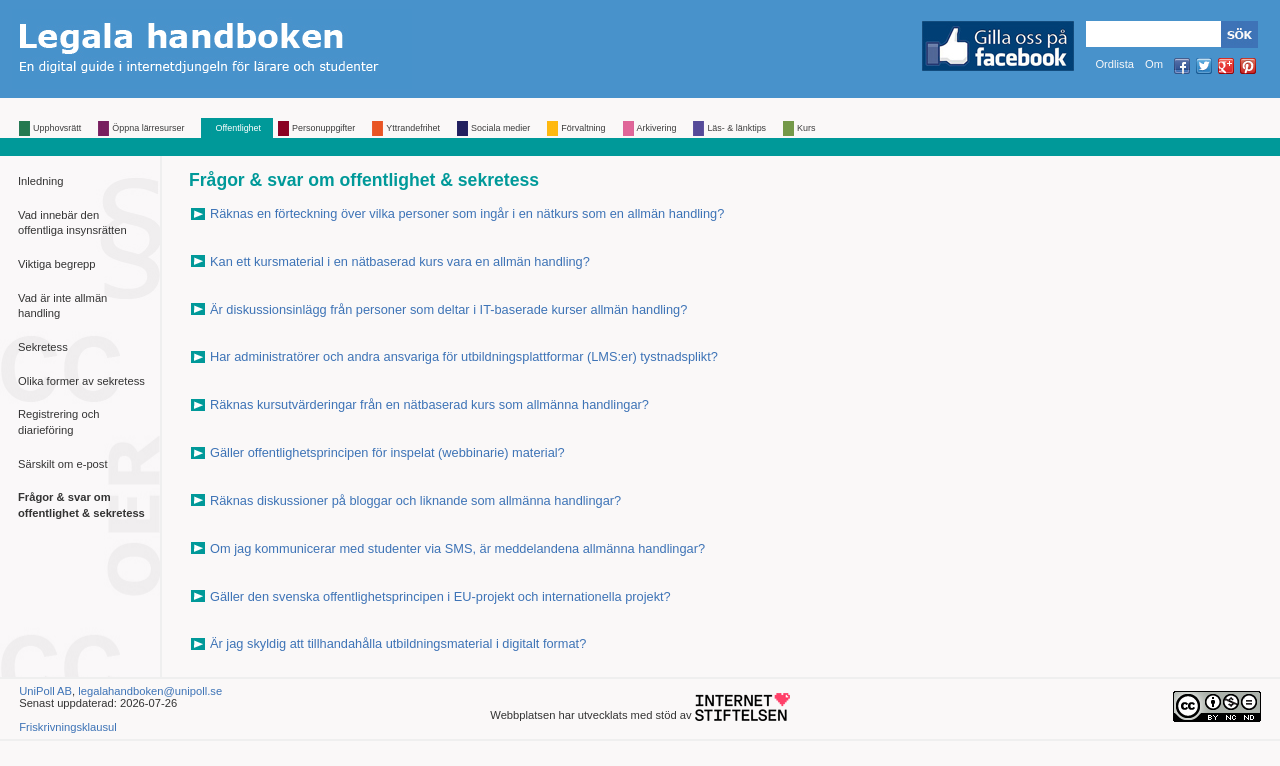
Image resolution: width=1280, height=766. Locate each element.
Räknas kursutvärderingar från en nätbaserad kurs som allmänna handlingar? (429, 404)
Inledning (40, 181)
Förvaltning (583, 128)
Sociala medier (500, 128)
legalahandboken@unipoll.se (150, 691)
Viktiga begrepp (57, 264)
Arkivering (657, 128)
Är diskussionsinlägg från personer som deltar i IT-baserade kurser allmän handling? (448, 309)
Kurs (806, 128)
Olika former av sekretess (81, 381)
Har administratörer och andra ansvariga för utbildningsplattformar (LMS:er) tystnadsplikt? (464, 356)
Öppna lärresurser (148, 128)
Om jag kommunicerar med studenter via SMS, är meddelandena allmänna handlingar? (457, 548)
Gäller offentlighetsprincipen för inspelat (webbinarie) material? (387, 452)
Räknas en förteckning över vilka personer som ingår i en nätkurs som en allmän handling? (467, 213)
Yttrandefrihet (413, 128)
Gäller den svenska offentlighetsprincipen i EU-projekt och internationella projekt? (440, 596)
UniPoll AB (45, 691)
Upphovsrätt (57, 128)
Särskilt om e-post (63, 464)
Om (1154, 64)
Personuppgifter (323, 128)
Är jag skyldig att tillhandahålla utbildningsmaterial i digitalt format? (398, 643)
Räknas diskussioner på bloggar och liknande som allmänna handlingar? (415, 500)
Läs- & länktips (736, 128)
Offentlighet (238, 128)
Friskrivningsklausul (68, 727)
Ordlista (1114, 64)
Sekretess (43, 347)
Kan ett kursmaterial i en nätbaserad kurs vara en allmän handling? (400, 261)
